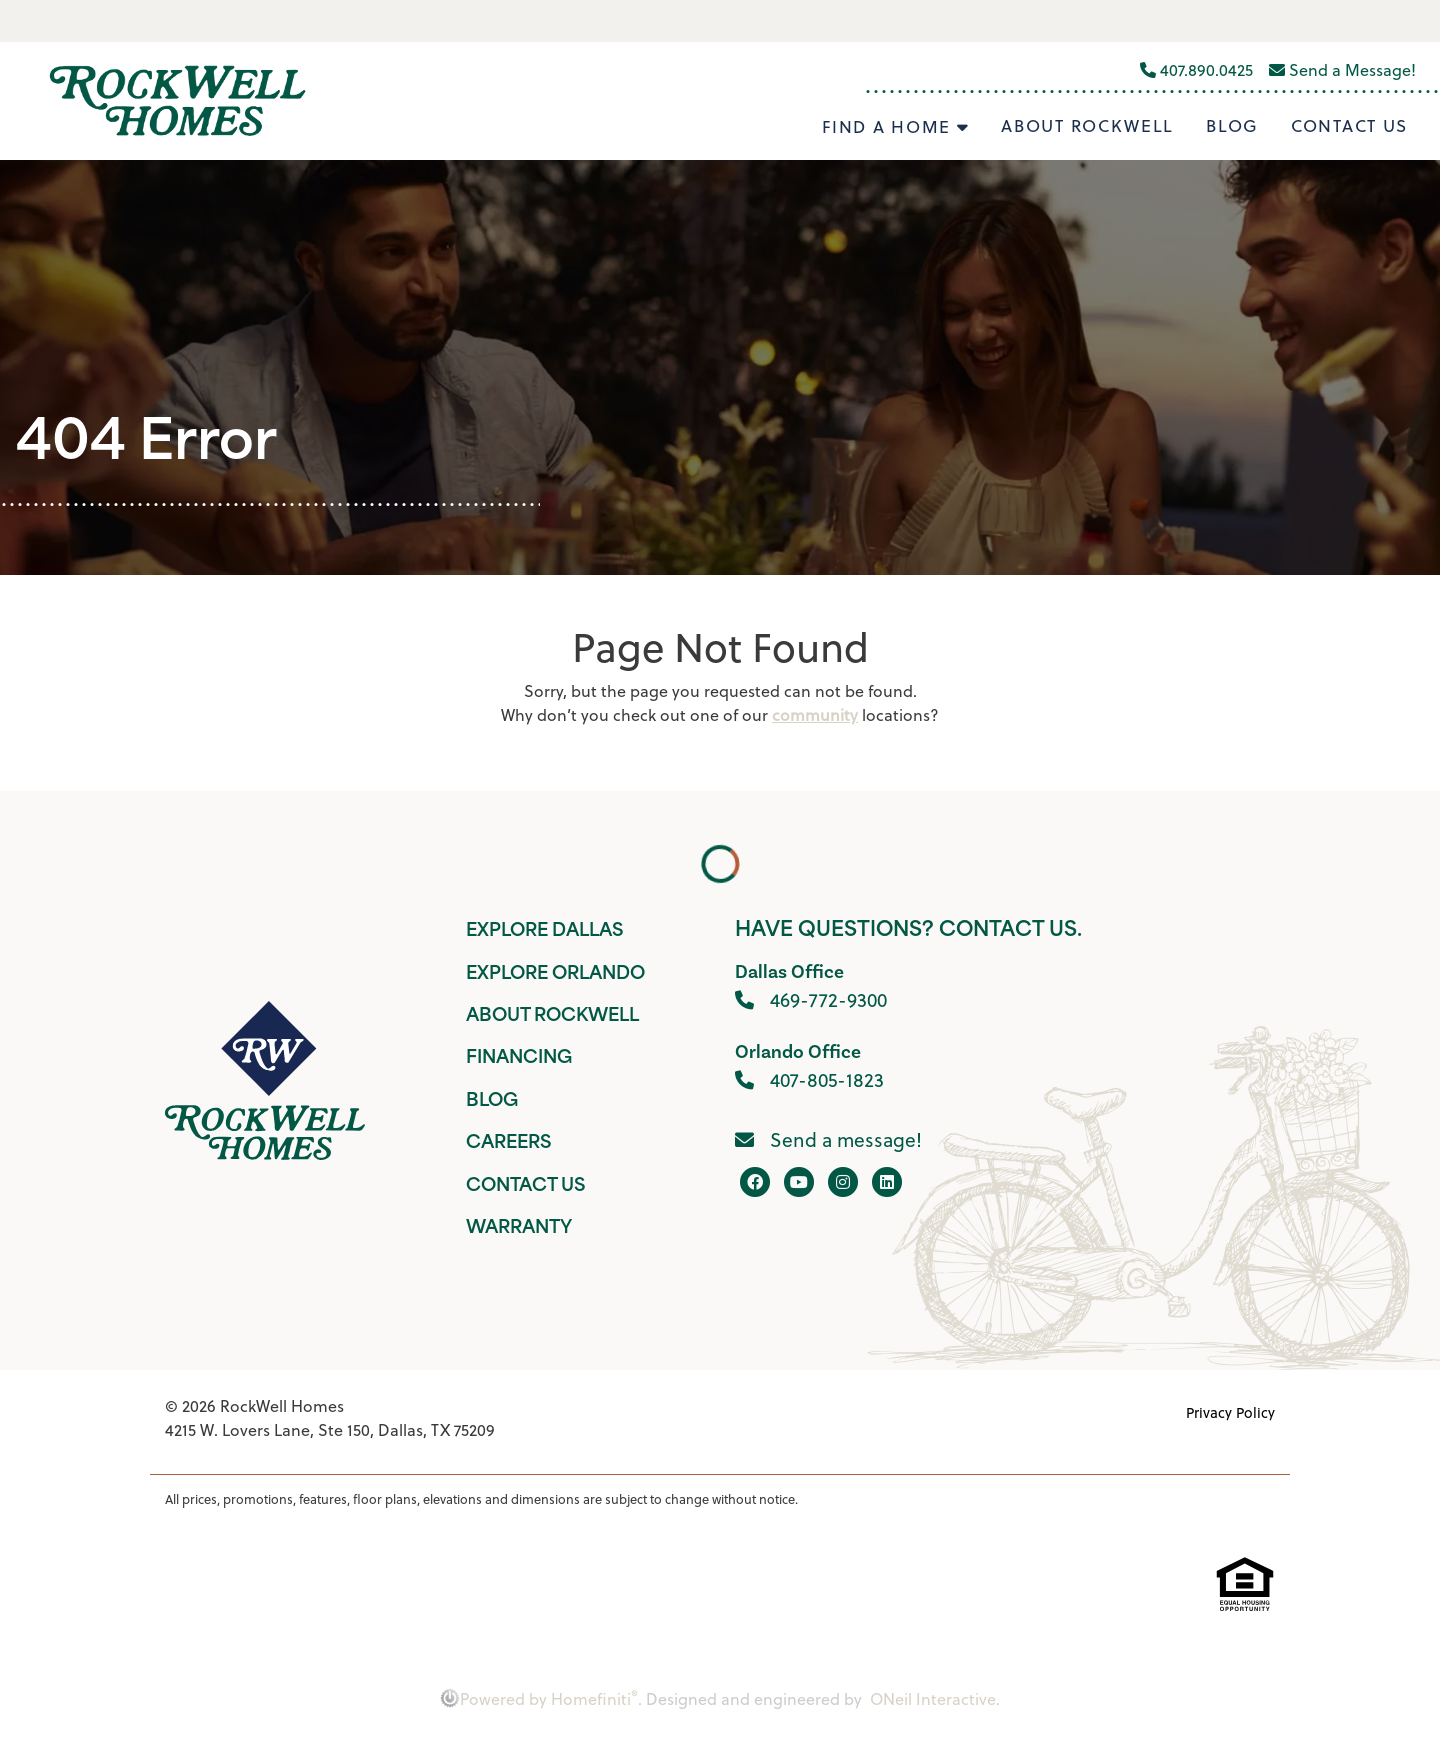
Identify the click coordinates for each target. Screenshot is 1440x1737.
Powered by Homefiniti (539, 1699)
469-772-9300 (811, 999)
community (815, 715)
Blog (1232, 126)
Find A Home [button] (889, 127)
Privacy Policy (1230, 1412)
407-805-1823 (809, 1079)
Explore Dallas (544, 931)
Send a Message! (1342, 70)
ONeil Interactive (933, 1699)
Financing (519, 1058)
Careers (508, 1143)
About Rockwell (1087, 126)
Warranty (519, 1228)
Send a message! (828, 1139)
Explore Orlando (555, 974)
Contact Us (1349, 126)
